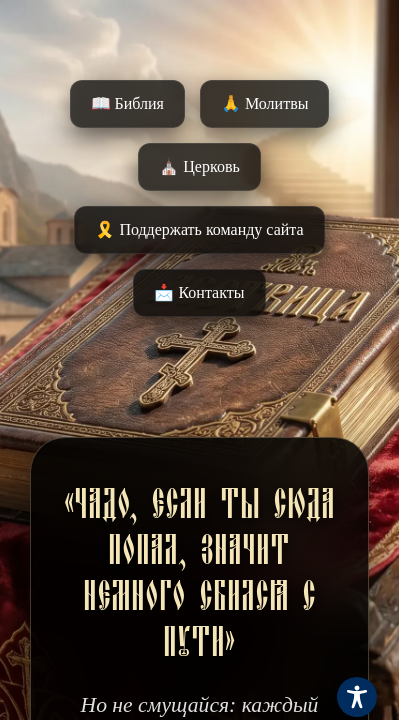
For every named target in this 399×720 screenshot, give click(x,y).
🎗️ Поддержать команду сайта (199, 229)
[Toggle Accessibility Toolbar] (357, 697)
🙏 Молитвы (264, 103)
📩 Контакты (199, 292)
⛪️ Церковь (199, 166)
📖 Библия (127, 103)
